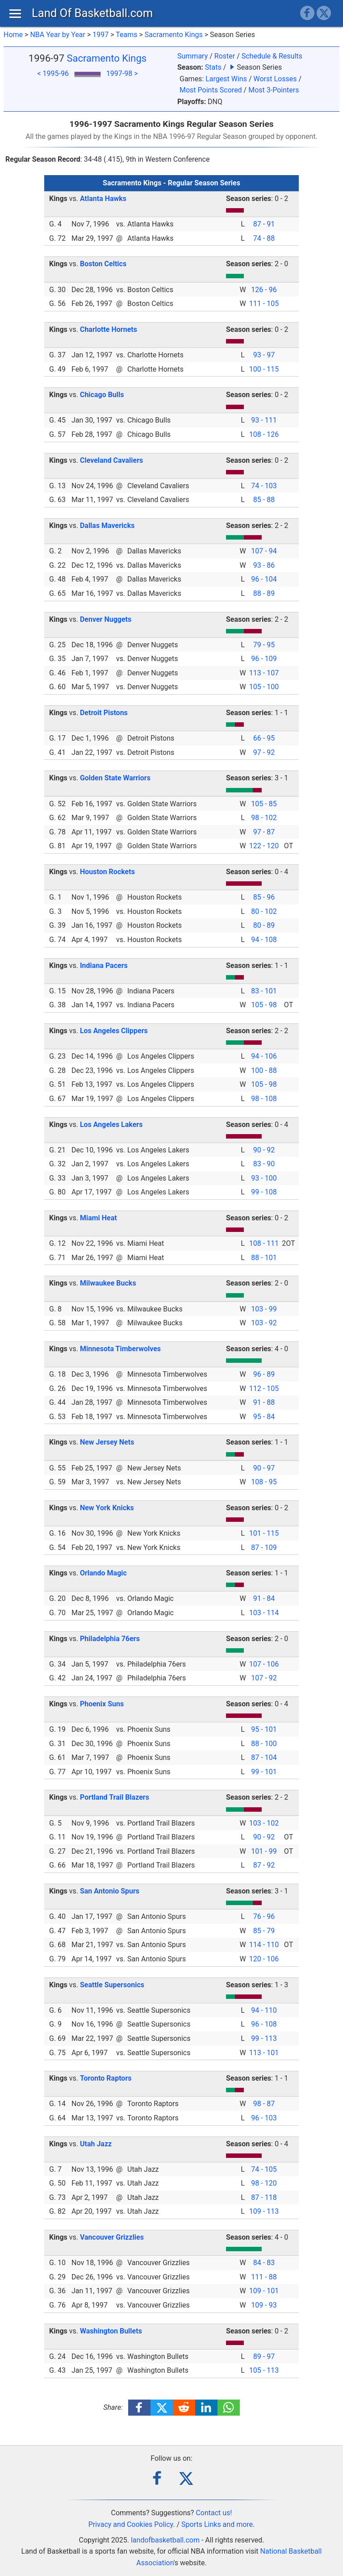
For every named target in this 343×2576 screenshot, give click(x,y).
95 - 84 (264, 1416)
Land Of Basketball (92, 13)
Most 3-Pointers (273, 90)
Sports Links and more (217, 2524)
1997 (100, 34)
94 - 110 (263, 2010)
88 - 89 (264, 593)
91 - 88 (264, 1402)
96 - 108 (263, 2024)
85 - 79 (264, 1931)
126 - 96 (263, 289)
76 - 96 (264, 1916)
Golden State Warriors (115, 778)
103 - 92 (263, 1323)
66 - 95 (264, 738)
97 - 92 (264, 752)
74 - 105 (263, 2169)
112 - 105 (264, 1388)
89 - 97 (264, 2356)
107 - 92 (263, 1678)
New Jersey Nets (107, 1442)
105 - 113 (264, 2370)
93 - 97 (264, 355)
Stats (213, 67)
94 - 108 (263, 939)
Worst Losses (275, 79)
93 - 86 (264, 565)
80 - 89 (264, 925)
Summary (192, 56)
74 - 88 (264, 238)
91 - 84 (264, 1598)
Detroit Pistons (104, 712)
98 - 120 (263, 2183)
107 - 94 (263, 551)
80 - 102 (263, 911)
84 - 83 (264, 2262)
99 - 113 (263, 2038)
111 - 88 (263, 2277)
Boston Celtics (103, 264)
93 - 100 (263, 1178)
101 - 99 (263, 1851)
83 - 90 (264, 1164)
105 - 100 (264, 687)
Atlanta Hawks (103, 198)
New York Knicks (107, 1508)
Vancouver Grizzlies (112, 2237)
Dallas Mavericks (107, 525)
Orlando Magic (103, 1573)
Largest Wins (226, 79)
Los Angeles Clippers (114, 1030)
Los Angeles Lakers (111, 1124)
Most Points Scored (211, 90)
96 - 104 (263, 579)
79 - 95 (264, 645)
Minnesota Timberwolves (120, 1349)
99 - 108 (263, 1192)
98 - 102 (263, 817)
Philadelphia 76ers (110, 1638)
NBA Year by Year (57, 34)
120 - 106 (264, 1959)
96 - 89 (264, 1374)
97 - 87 (264, 832)
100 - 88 (263, 1070)
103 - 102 (264, 1823)
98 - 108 (263, 1098)
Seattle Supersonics (112, 1985)
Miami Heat (98, 1218)
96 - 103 (263, 2118)
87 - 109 (263, 1547)
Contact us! (214, 2513)
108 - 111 (264, 1243)
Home (13, 34)
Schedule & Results (272, 56)
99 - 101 (263, 1772)
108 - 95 (263, 1482)
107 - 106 (264, 1664)
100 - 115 (264, 369)
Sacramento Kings (174, 34)
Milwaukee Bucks (108, 1283)
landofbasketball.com (165, 2540)
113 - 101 (264, 2052)
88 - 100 (263, 1743)
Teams (126, 34)
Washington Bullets (111, 2331)
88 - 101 (263, 1257)
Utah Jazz (96, 2144)
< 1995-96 (52, 73)
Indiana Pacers (104, 965)
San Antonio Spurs (109, 1891)
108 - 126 (264, 434)
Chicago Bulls (102, 394)
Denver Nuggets (105, 619)
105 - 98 (263, 1005)
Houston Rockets (107, 871)
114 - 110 (264, 1944)
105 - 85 (263, 804)
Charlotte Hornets (108, 329)
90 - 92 (264, 1150)
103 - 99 (263, 1309)
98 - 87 (264, 2103)
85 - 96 (264, 897)
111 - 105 (264, 303)
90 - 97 (264, 1468)
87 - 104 (263, 1757)
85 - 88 (264, 499)
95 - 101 (263, 1729)
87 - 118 (263, 2197)
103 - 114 (264, 1612)
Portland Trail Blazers (114, 1797)
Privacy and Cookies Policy (130, 2524)
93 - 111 (263, 420)
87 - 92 (264, 1865)
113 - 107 (264, 673)
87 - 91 (264, 224)
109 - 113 (264, 2211)
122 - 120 (264, 846)
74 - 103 (263, 486)
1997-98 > (122, 73)
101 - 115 (264, 1533)
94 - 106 (263, 1056)
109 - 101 (264, 2291)
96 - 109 (263, 658)
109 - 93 (263, 2305)
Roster (224, 56)
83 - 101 (263, 991)
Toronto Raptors (106, 2078)
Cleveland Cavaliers (111, 460)
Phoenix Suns (102, 1704)
